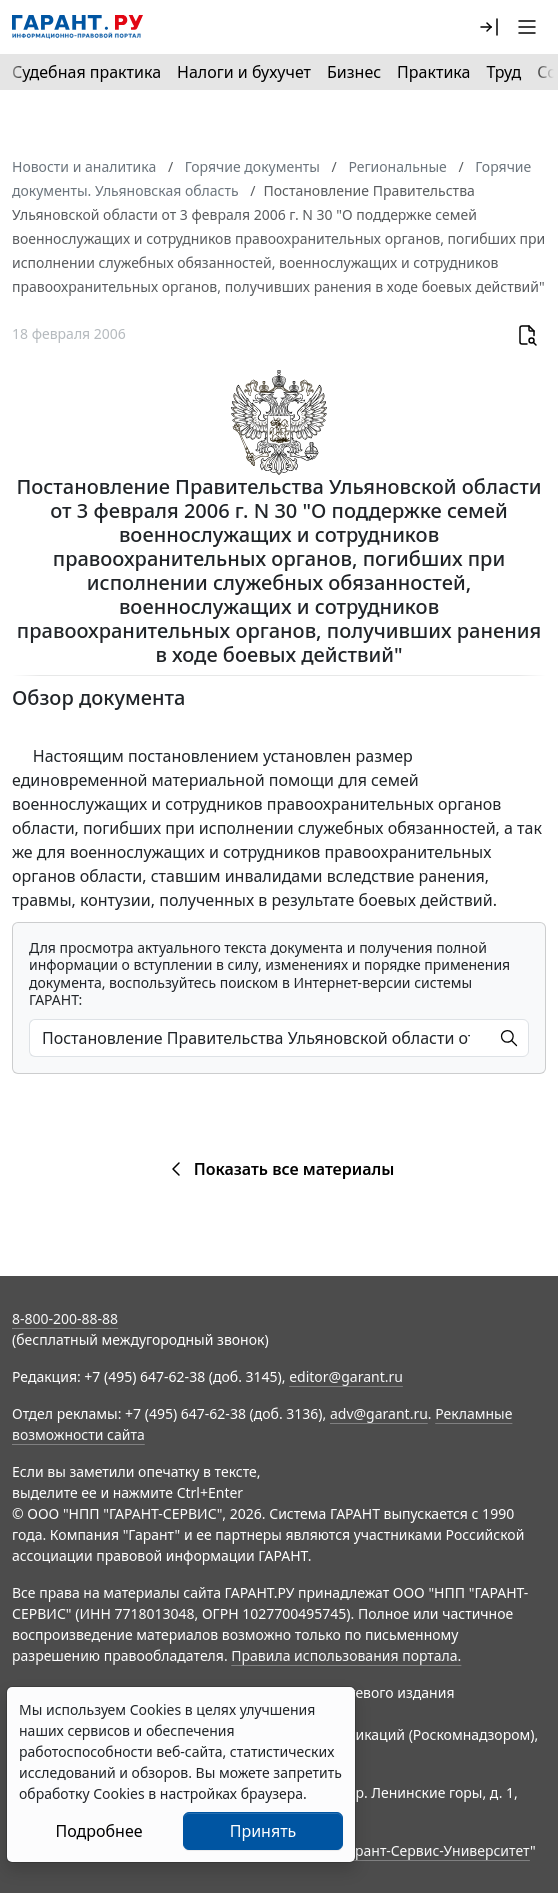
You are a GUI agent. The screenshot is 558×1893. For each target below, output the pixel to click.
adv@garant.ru (379, 1413)
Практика (433, 72)
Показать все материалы (279, 1169)
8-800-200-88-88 (65, 1318)
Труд (503, 72)
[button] (489, 27)
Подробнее (98, 1831)
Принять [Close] (263, 1831)
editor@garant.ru (346, 1376)
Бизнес (354, 72)
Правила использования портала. (346, 1655)
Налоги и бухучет (244, 72)
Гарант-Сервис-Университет (435, 1850)
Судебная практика (86, 72)
